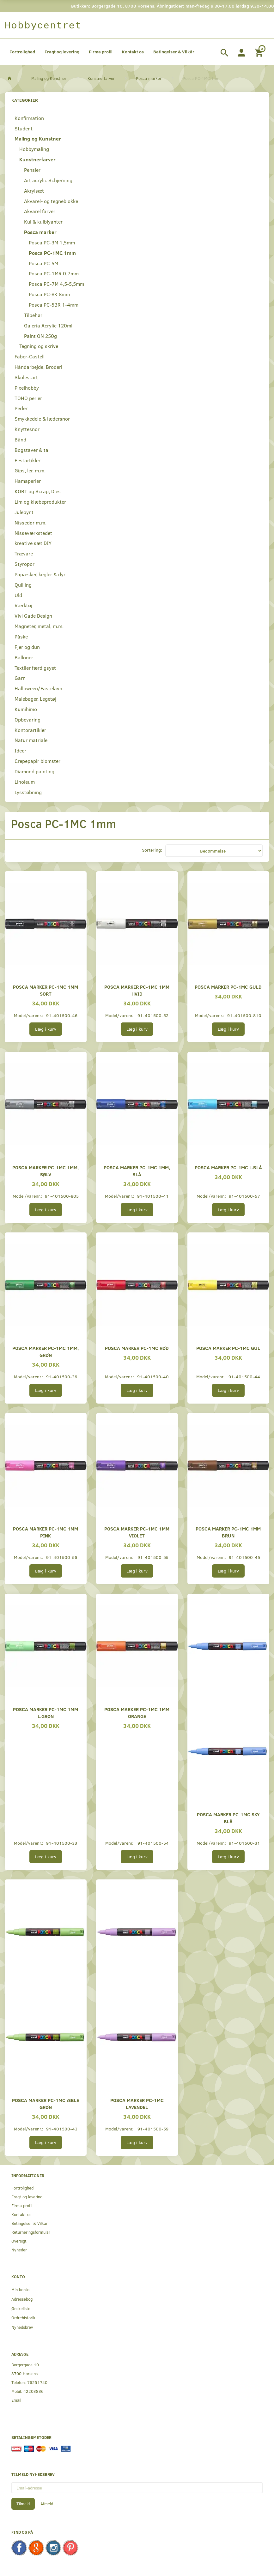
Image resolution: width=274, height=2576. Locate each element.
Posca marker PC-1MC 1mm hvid (136, 990)
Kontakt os (133, 52)
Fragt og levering (62, 52)
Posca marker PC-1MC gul (228, 1348)
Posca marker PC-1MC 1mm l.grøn (45, 1712)
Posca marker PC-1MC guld (228, 986)
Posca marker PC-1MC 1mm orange (136, 1712)
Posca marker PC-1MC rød (137, 1348)
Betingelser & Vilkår (173, 52)
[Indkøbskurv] (259, 52)
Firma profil (101, 52)
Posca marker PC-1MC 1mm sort (45, 990)
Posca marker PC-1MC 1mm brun (228, 1532)
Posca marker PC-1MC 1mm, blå (137, 1170)
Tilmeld (23, 2504)
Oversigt (19, 2241)
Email (16, 2400)
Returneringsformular (30, 2232)
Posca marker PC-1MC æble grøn (45, 2103)
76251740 (37, 2382)
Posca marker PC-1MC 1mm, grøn (45, 1351)
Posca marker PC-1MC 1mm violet (136, 1532)
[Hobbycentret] (43, 25)
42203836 (33, 2391)
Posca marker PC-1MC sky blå (228, 1817)
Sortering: (152, 850)
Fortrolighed (22, 52)
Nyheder (19, 2249)
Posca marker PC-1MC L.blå (228, 1167)
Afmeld (46, 2504)
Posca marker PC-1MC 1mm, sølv (45, 1170)
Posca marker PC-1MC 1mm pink (45, 1532)
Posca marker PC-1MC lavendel (137, 2103)
